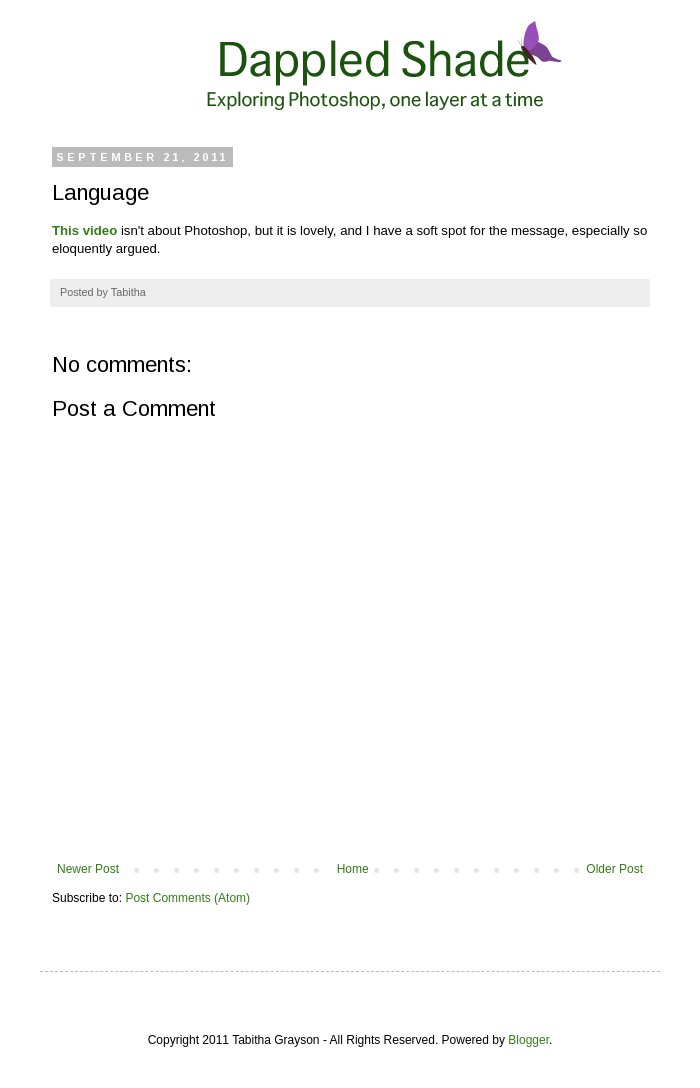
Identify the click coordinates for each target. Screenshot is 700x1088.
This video (84, 230)
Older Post (614, 869)
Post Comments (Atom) (187, 898)
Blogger (528, 1040)
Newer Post (88, 869)
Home (353, 869)
